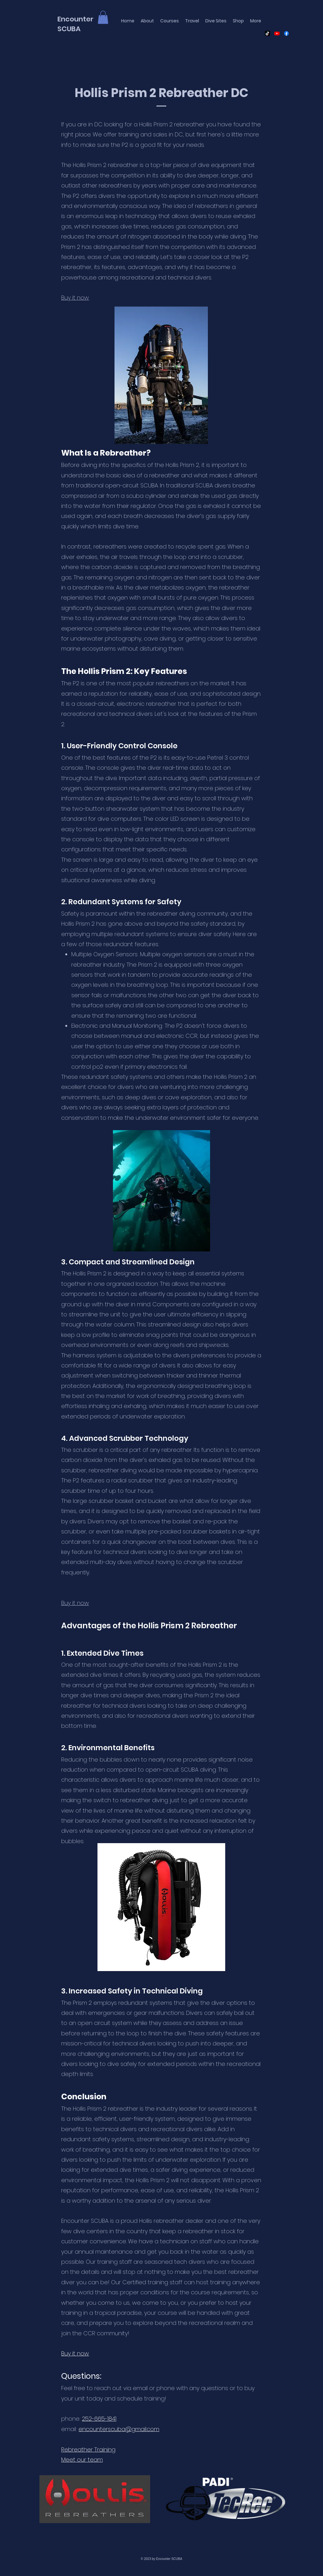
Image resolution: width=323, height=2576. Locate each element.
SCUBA (68, 29)
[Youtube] (277, 33)
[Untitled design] (267, 33)
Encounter (75, 19)
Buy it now (75, 1603)
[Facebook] (286, 33)
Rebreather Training (88, 2449)
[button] (103, 17)
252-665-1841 (99, 2419)
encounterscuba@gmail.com (119, 2429)
